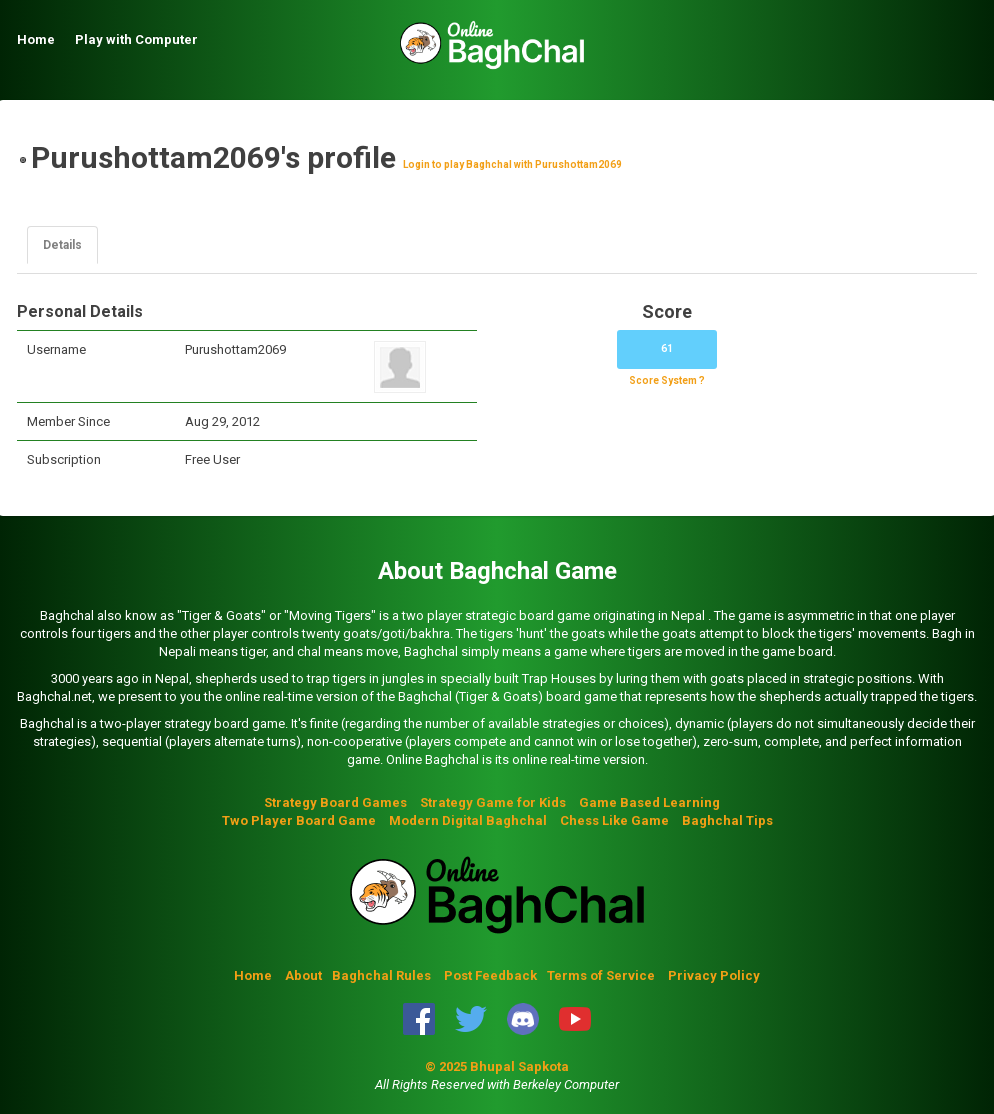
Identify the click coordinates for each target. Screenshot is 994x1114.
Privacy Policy (714, 975)
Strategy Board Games (335, 802)
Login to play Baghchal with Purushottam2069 (512, 164)
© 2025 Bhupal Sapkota (497, 1066)
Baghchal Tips (727, 820)
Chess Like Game (614, 820)
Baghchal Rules (381, 975)
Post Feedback (490, 975)
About (303, 975)
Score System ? (667, 380)
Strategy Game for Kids (493, 802)
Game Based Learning (649, 802)
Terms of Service (602, 975)
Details (62, 245)
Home (36, 39)
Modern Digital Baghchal (468, 820)
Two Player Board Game (299, 820)
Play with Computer (136, 39)
